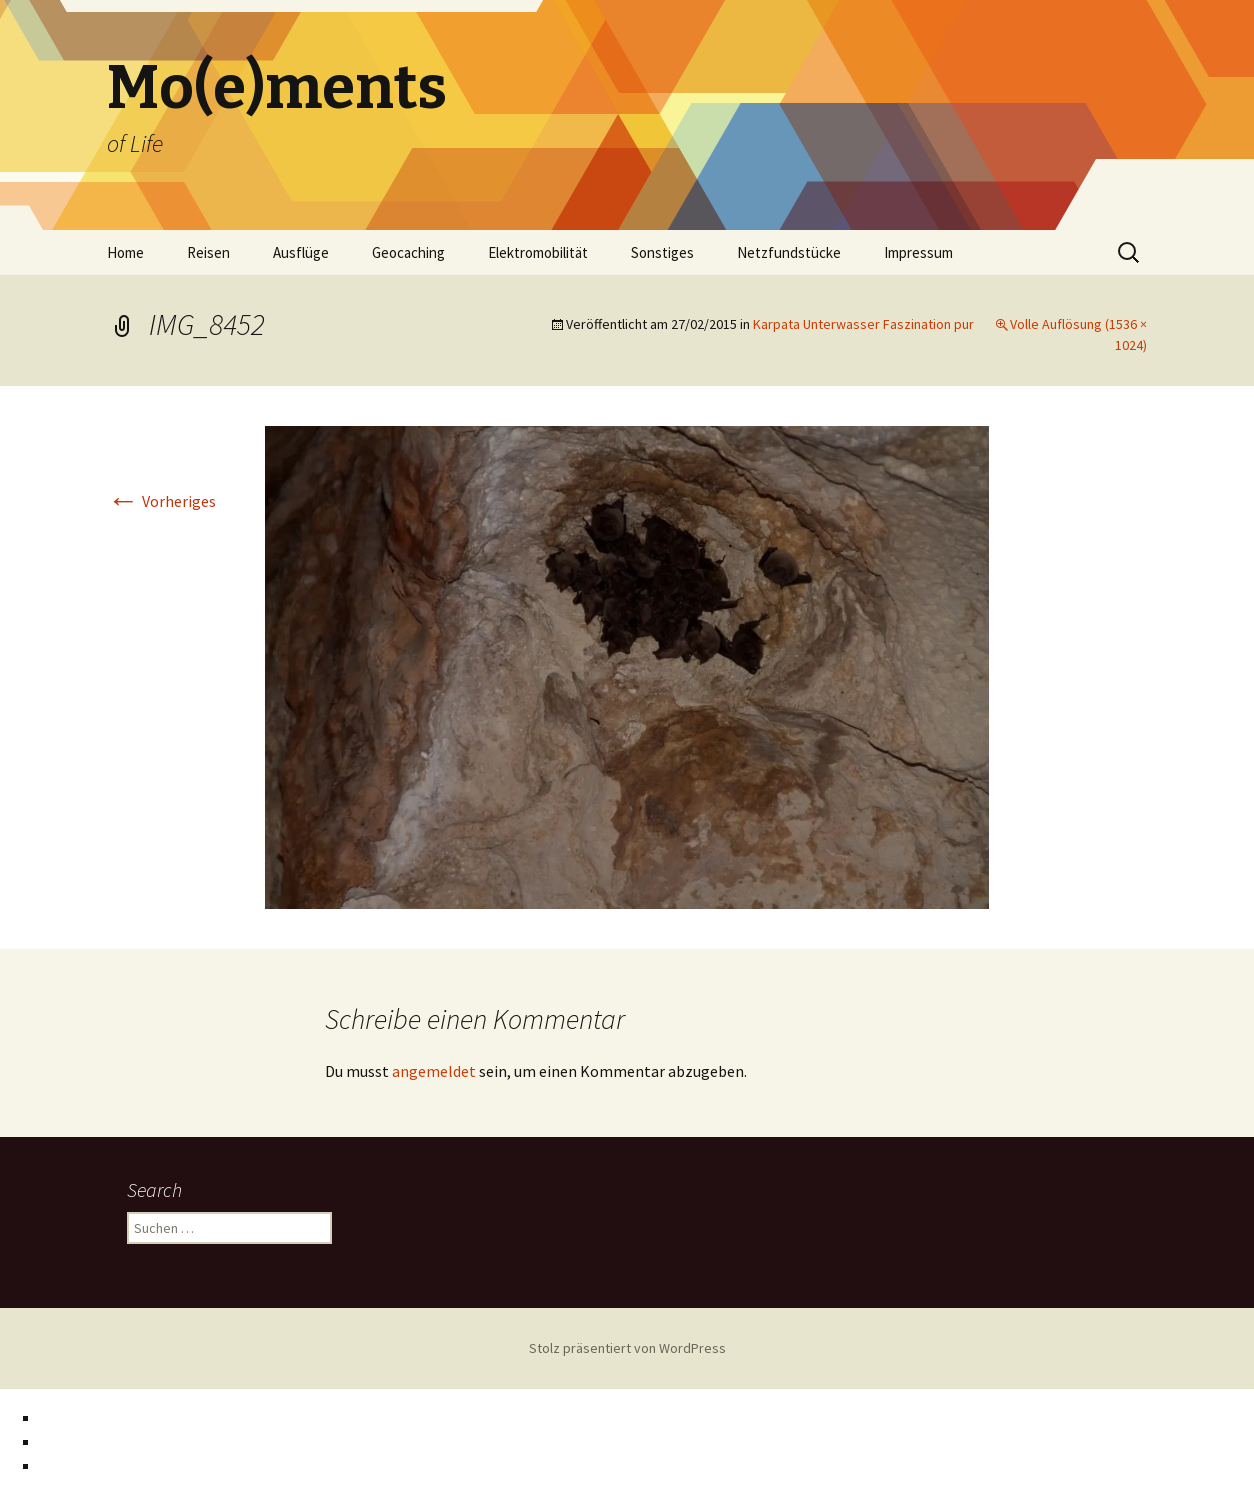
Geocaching (408, 252)
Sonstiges (662, 252)
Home (125, 252)
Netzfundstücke (789, 252)
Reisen (208, 252)
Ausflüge (301, 252)
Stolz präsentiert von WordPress (627, 1348)
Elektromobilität (538, 252)
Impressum (918, 252)
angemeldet (434, 1071)
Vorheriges (161, 501)
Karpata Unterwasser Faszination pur (863, 324)
